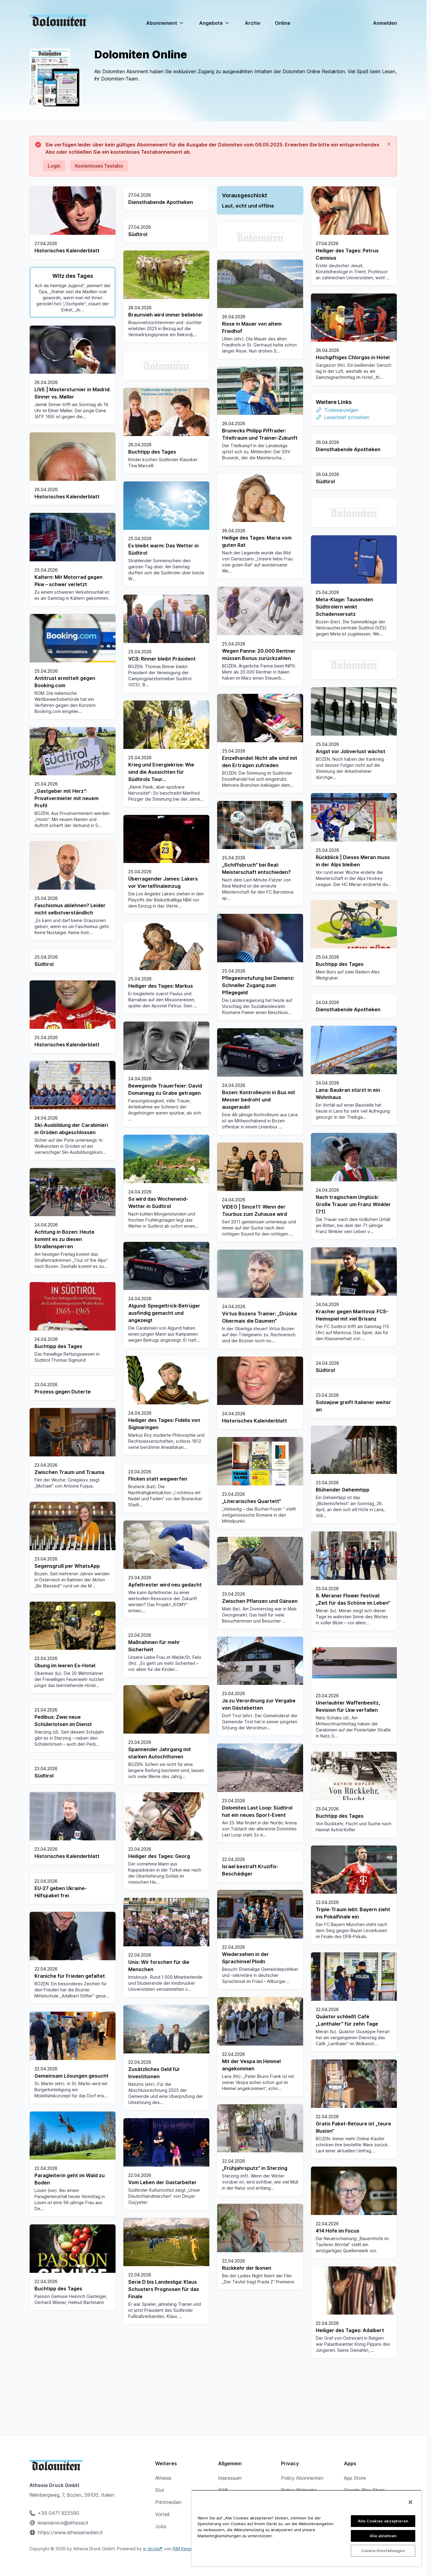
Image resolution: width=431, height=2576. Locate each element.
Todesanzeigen (341, 410)
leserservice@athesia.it (63, 2523)
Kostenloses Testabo (99, 166)
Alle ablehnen (383, 2535)
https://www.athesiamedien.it (70, 2532)
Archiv (252, 23)
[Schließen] (410, 2502)
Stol (159, 2490)
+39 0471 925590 (58, 2513)
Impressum (230, 2478)
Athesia (163, 2478)
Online (282, 23)
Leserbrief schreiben (346, 417)
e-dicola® (153, 2548)
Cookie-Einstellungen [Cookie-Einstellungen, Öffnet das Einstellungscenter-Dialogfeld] (383, 2550)
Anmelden (385, 23)
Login (54, 166)
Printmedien (168, 2502)
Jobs (160, 2526)
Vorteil (162, 2514)
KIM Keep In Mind (190, 2548)
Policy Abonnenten (302, 2478)
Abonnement (165, 23)
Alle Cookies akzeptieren (383, 2521)
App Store (355, 2478)
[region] (306, 2528)
